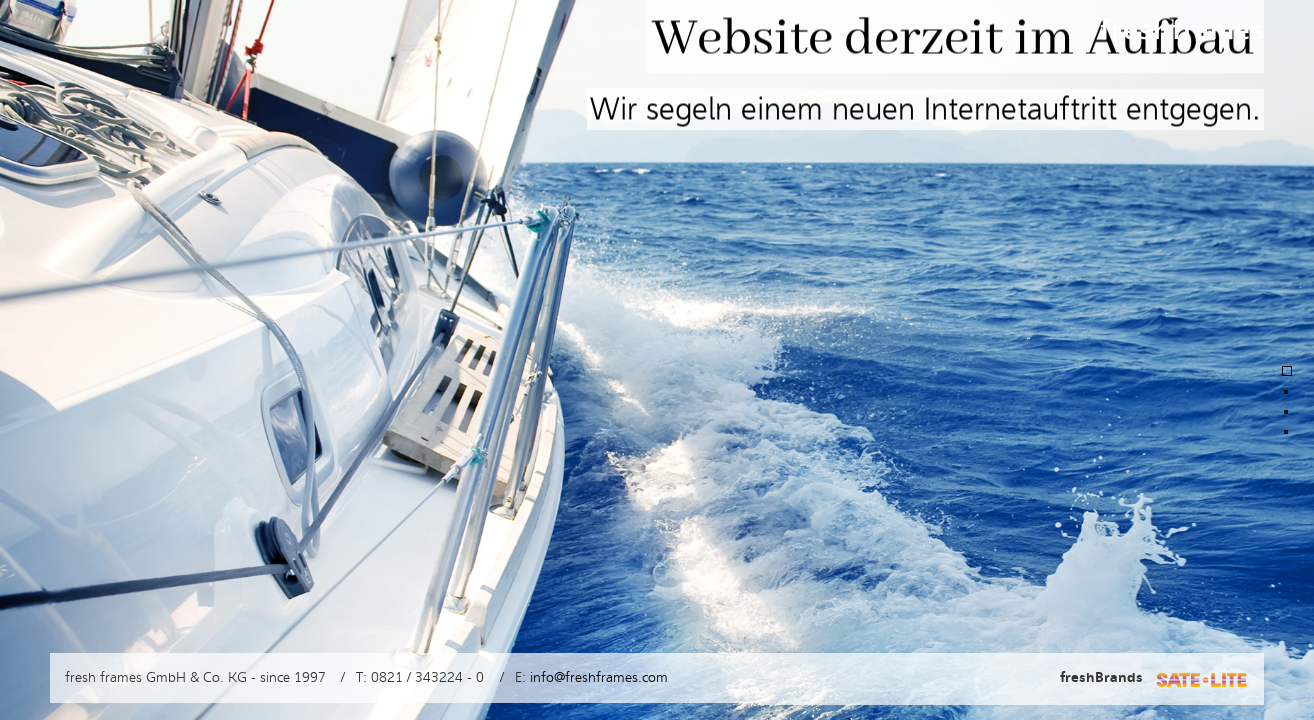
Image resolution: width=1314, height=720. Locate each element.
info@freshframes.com (599, 677)
